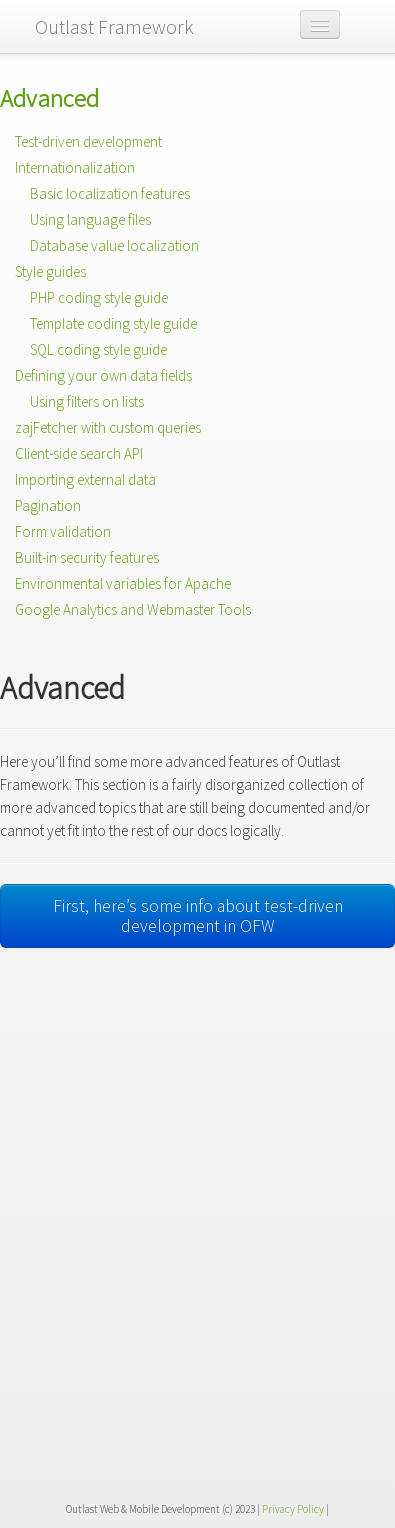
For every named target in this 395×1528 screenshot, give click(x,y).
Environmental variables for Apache (123, 583)
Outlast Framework (114, 26)
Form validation (63, 531)
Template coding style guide (113, 323)
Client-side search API (79, 453)
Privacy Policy (293, 1509)
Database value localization (114, 245)
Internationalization (75, 167)
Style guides (50, 271)
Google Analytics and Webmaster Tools (133, 609)
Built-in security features (87, 557)
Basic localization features (110, 193)
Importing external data (85, 479)
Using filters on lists (87, 401)
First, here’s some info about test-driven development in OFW (198, 916)
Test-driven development (88, 141)
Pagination (48, 505)
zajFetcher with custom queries (108, 427)
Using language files (90, 219)
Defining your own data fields (103, 375)
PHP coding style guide (99, 297)
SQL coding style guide (98, 349)
